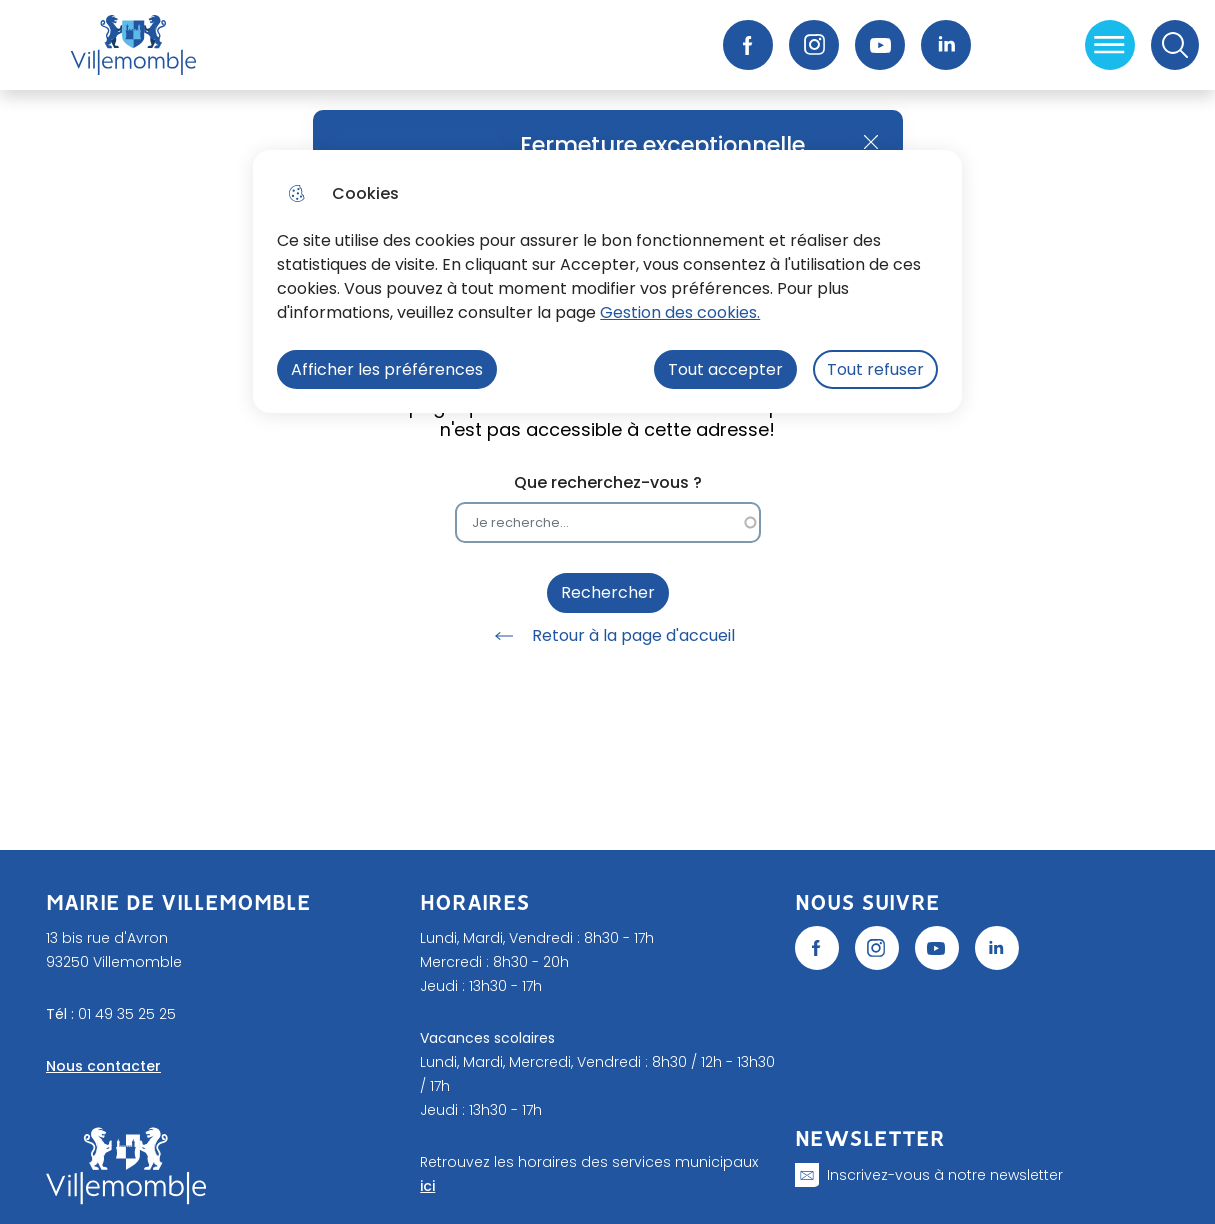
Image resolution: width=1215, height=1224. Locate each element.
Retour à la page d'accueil (608, 636)
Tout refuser (875, 369)
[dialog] (607, 281)
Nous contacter (103, 1066)
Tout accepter (725, 369)
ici (427, 1186)
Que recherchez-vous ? (608, 482)
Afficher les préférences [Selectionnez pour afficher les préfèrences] (387, 369)
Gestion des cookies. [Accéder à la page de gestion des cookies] (680, 312)
